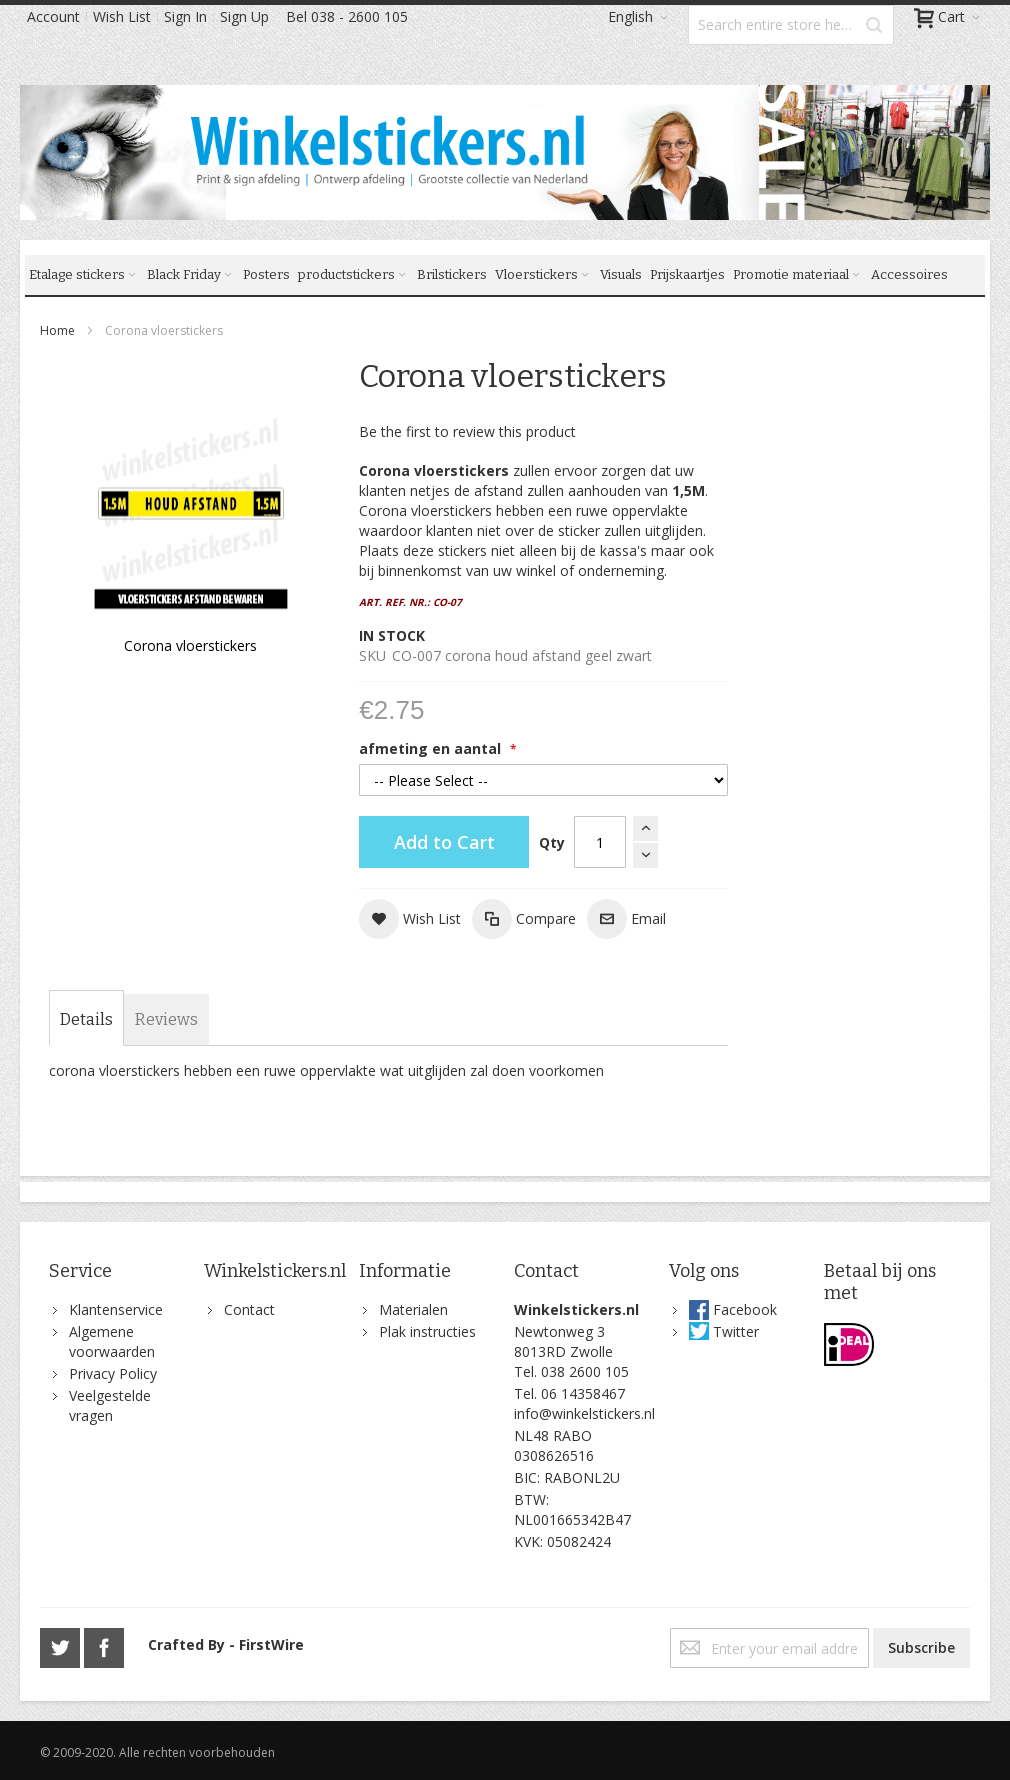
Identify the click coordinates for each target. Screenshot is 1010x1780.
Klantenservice (116, 1309)
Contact (249, 1309)
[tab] (86, 1020)
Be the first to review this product (467, 431)
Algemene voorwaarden (112, 1341)
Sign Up (244, 16)
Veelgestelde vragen (110, 1405)
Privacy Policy (113, 1373)
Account (53, 16)
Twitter (736, 1331)
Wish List (122, 16)
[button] (410, 919)
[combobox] (791, 25)
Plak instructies (427, 1331)
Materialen (413, 1309)
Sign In (185, 16)
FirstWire (271, 1644)
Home (57, 330)
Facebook (745, 1309)
